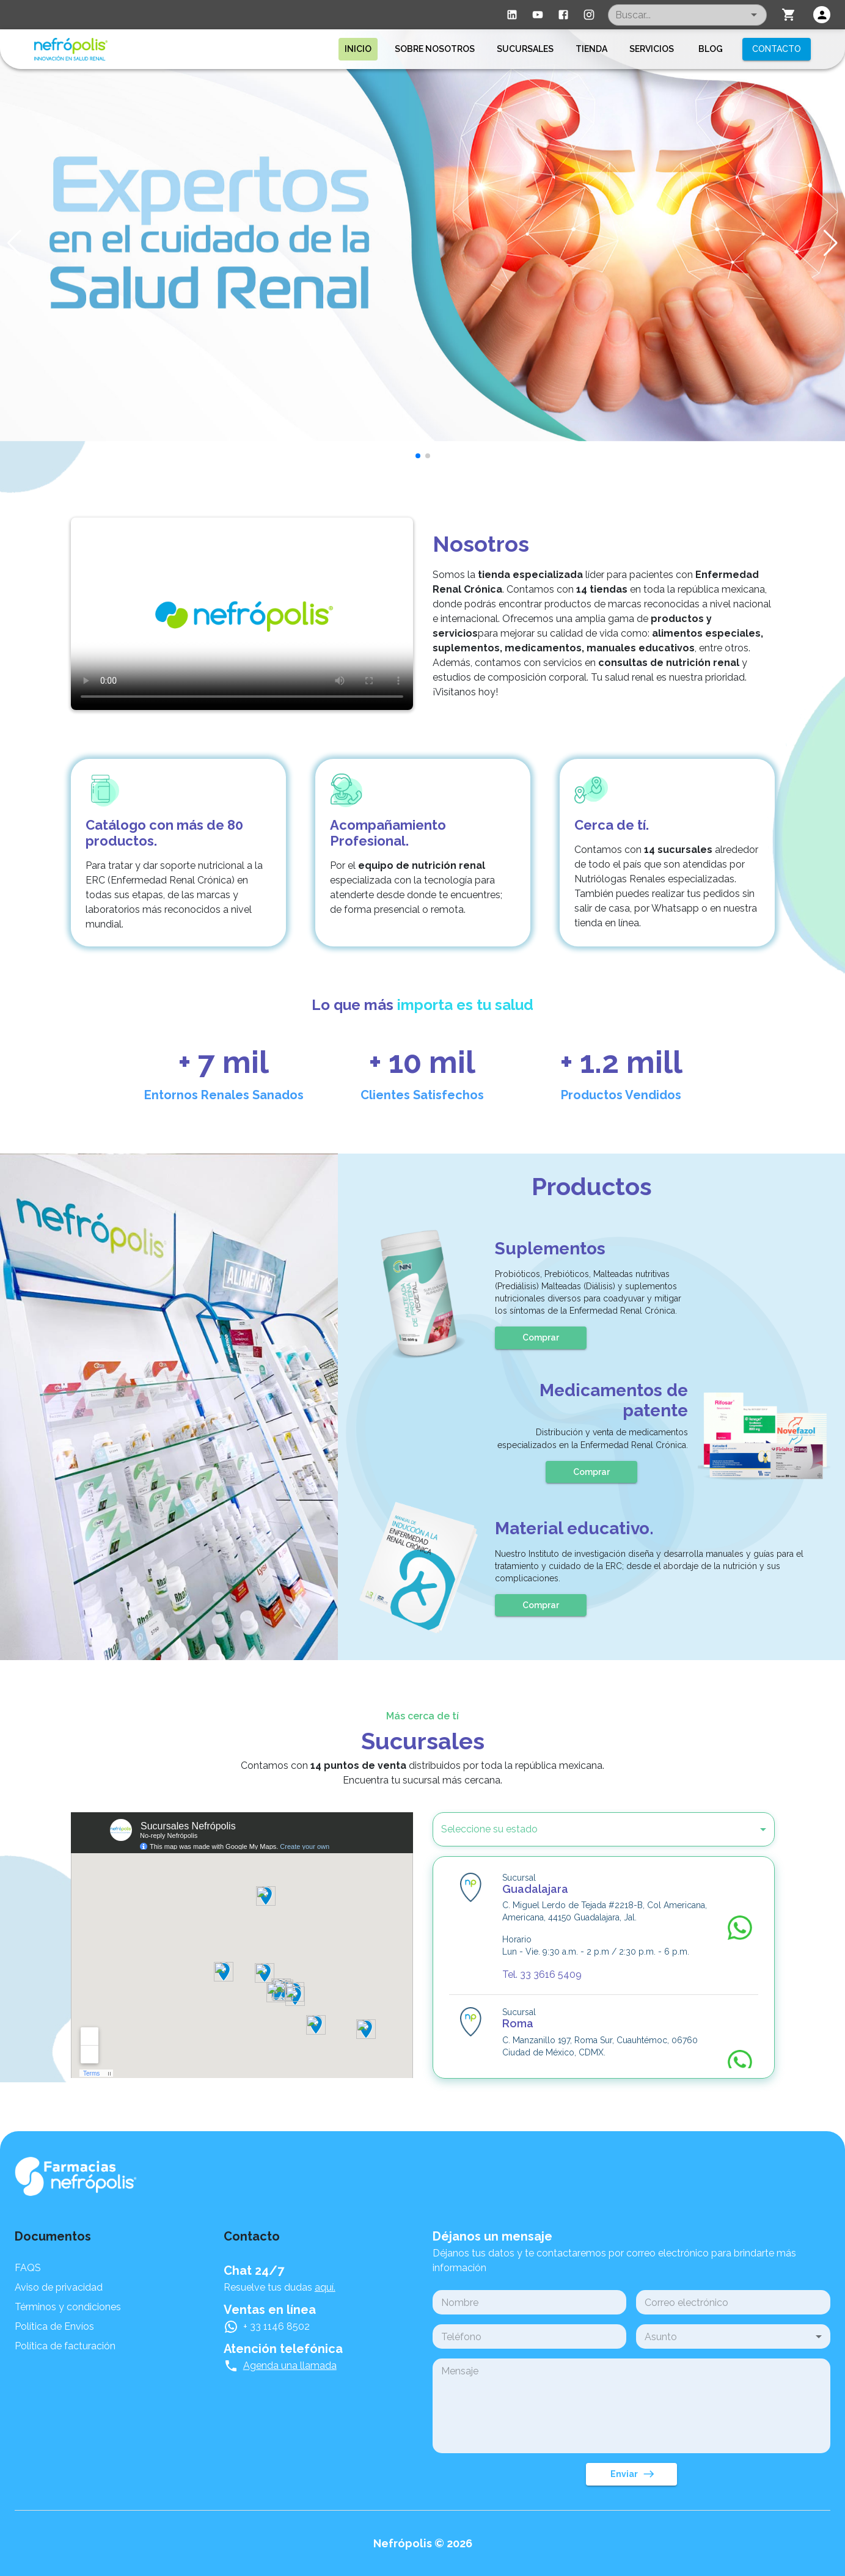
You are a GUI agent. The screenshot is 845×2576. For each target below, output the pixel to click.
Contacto (776, 49)
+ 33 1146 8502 (276, 2326)
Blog (710, 49)
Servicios (651, 49)
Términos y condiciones (68, 2307)
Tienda (591, 49)
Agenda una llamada (290, 2365)
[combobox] (687, 15)
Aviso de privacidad (59, 2287)
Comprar (541, 1337)
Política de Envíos (54, 2326)
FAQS (28, 2268)
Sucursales (525, 49)
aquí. (325, 2287)
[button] (587, 1829)
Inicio (358, 49)
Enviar (631, 2474)
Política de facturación (65, 2346)
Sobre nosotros (435, 49)
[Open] (754, 14)
